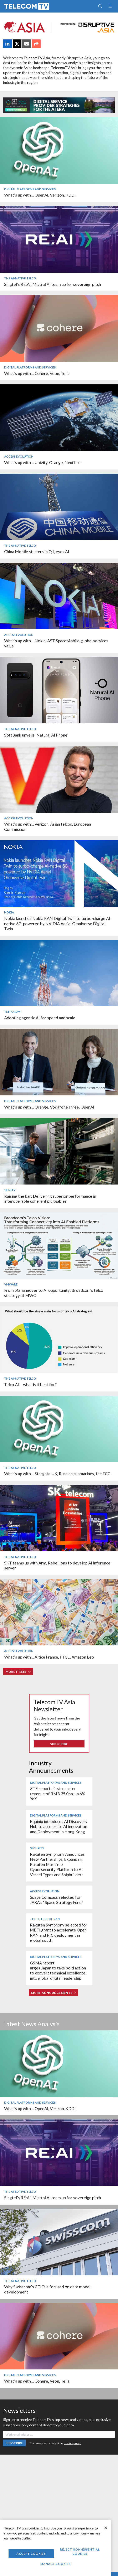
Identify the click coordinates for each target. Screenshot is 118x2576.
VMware (10, 1284)
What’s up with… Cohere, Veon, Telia (37, 373)
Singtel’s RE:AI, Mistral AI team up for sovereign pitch (52, 284)
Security (37, 1848)
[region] (55, 2548)
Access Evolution (19, 456)
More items (18, 1671)
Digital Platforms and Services (30, 189)
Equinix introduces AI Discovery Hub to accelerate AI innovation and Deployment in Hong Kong (58, 1826)
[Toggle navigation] (110, 6)
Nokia (9, 912)
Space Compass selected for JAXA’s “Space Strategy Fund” (56, 1900)
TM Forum (12, 1011)
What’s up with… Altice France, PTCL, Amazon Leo (49, 1657)
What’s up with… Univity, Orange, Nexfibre (42, 462)
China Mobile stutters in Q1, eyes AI (36, 551)
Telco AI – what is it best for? (30, 1384)
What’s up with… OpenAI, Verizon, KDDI (40, 195)
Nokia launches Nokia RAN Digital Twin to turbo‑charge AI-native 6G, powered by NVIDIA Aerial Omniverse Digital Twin (58, 923)
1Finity (9, 1190)
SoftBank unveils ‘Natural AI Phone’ (36, 735)
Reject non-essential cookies (79, 2551)
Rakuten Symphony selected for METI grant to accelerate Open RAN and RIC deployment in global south (58, 1933)
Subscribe (59, 1744)
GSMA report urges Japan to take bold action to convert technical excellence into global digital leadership (58, 1970)
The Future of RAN (45, 1919)
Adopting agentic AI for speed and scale (39, 1017)
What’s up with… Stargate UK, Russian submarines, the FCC (57, 1473)
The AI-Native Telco (20, 278)
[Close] (105, 2527)
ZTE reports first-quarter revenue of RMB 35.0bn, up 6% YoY (57, 1793)
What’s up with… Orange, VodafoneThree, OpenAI (49, 1107)
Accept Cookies (31, 2553)
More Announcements (53, 1992)
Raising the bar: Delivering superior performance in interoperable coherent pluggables (50, 1198)
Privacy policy (72, 2443)
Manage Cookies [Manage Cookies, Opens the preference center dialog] (55, 2564)
